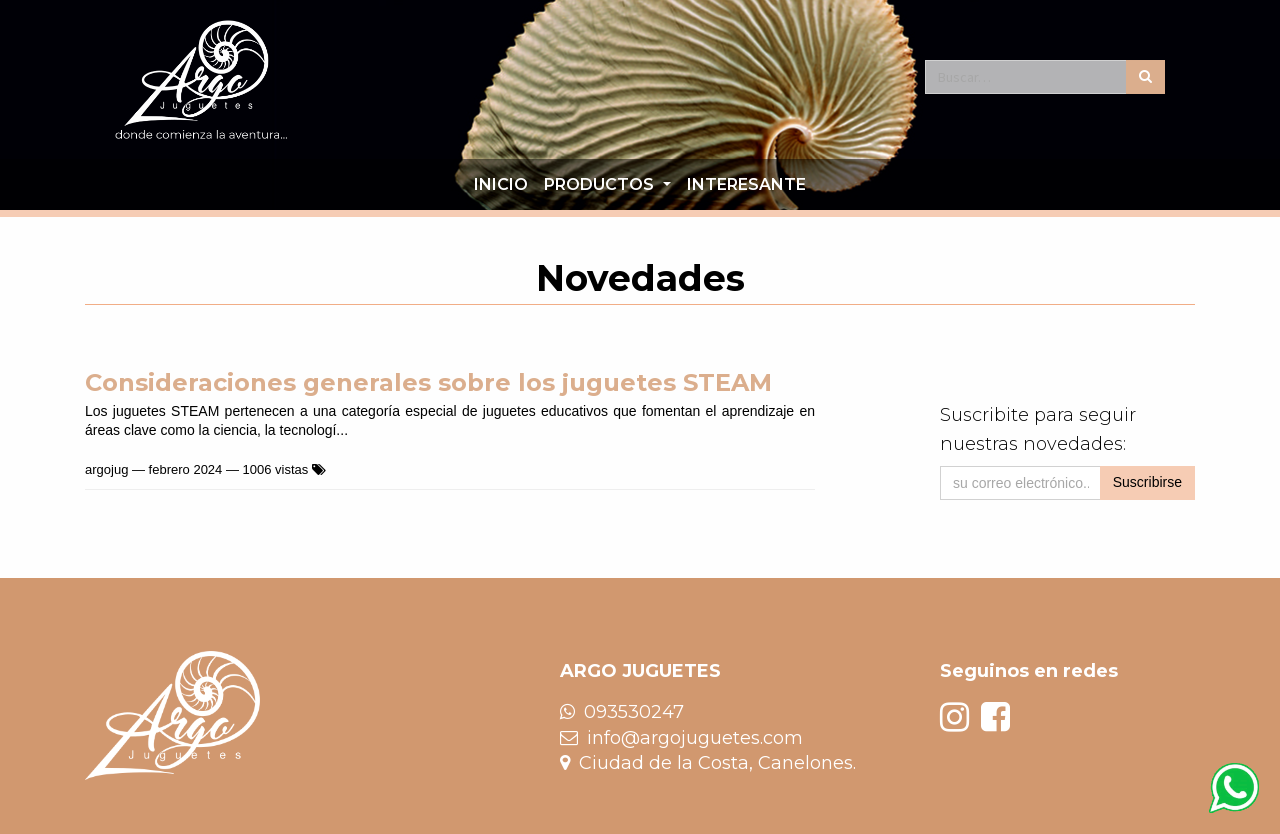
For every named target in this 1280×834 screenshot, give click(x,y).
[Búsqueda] (1145, 77)
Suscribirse (1147, 482)
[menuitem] (501, 185)
